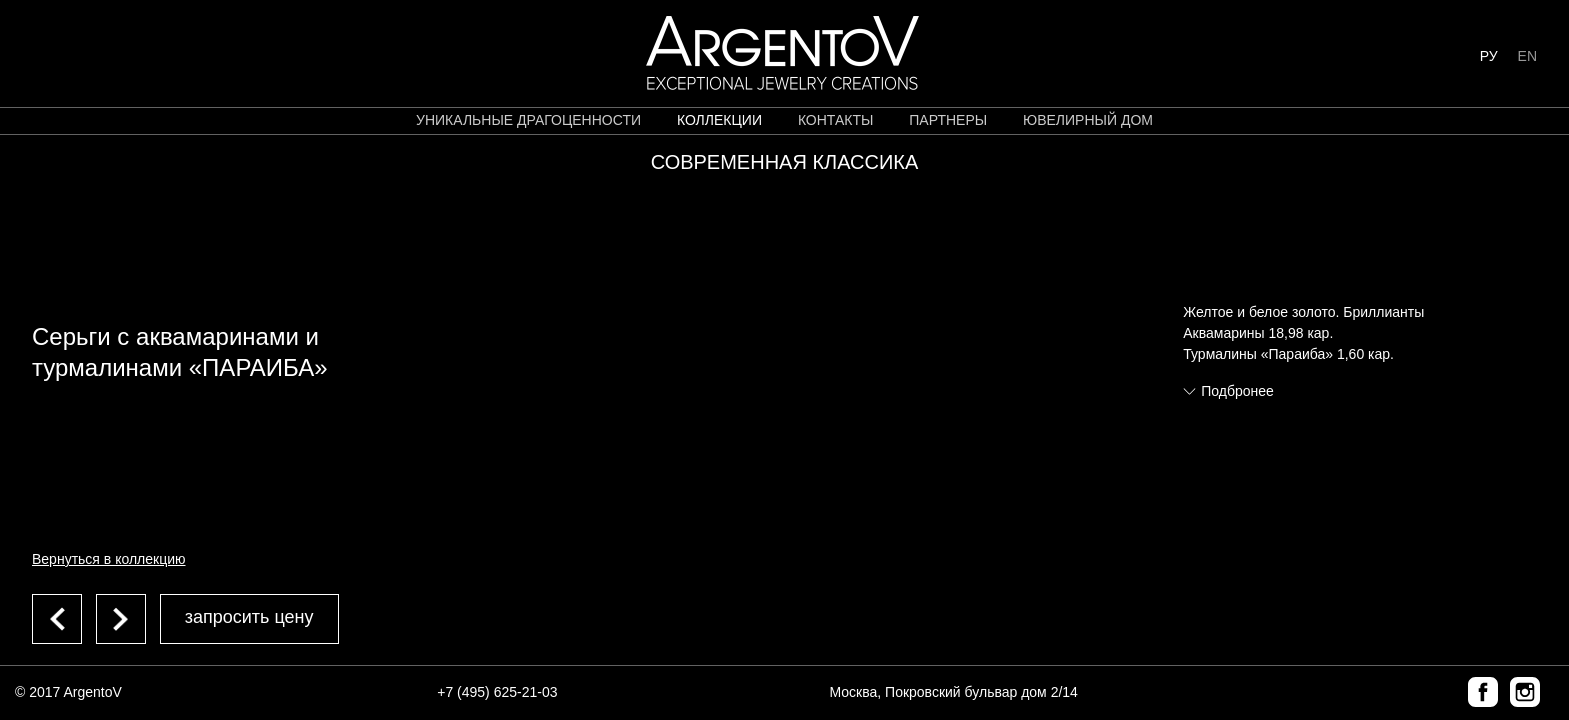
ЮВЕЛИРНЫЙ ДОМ (1088, 120)
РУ (1489, 56)
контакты (836, 120)
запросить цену (249, 617)
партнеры (948, 120)
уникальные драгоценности (528, 120)
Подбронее (1237, 391)
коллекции (719, 120)
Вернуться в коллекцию (109, 559)
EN (1527, 56)
